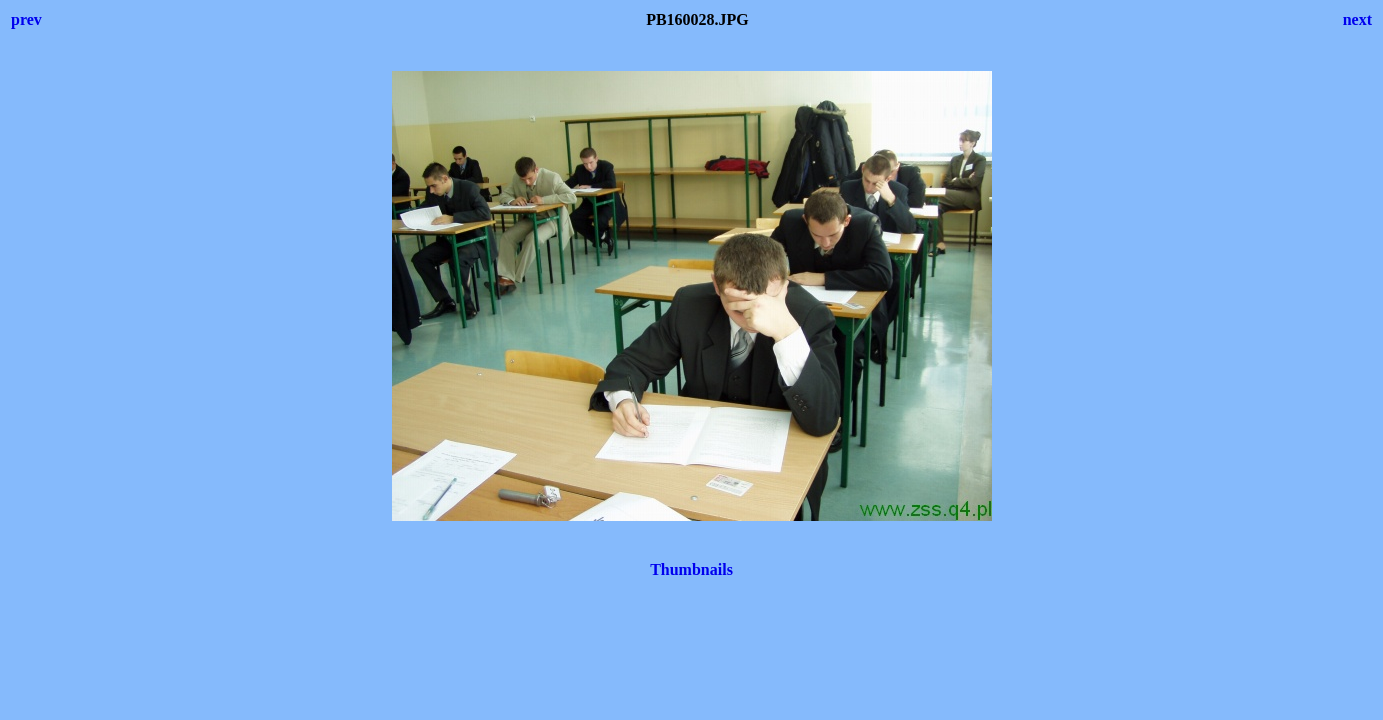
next (1357, 19)
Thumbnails (691, 569)
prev (26, 19)
